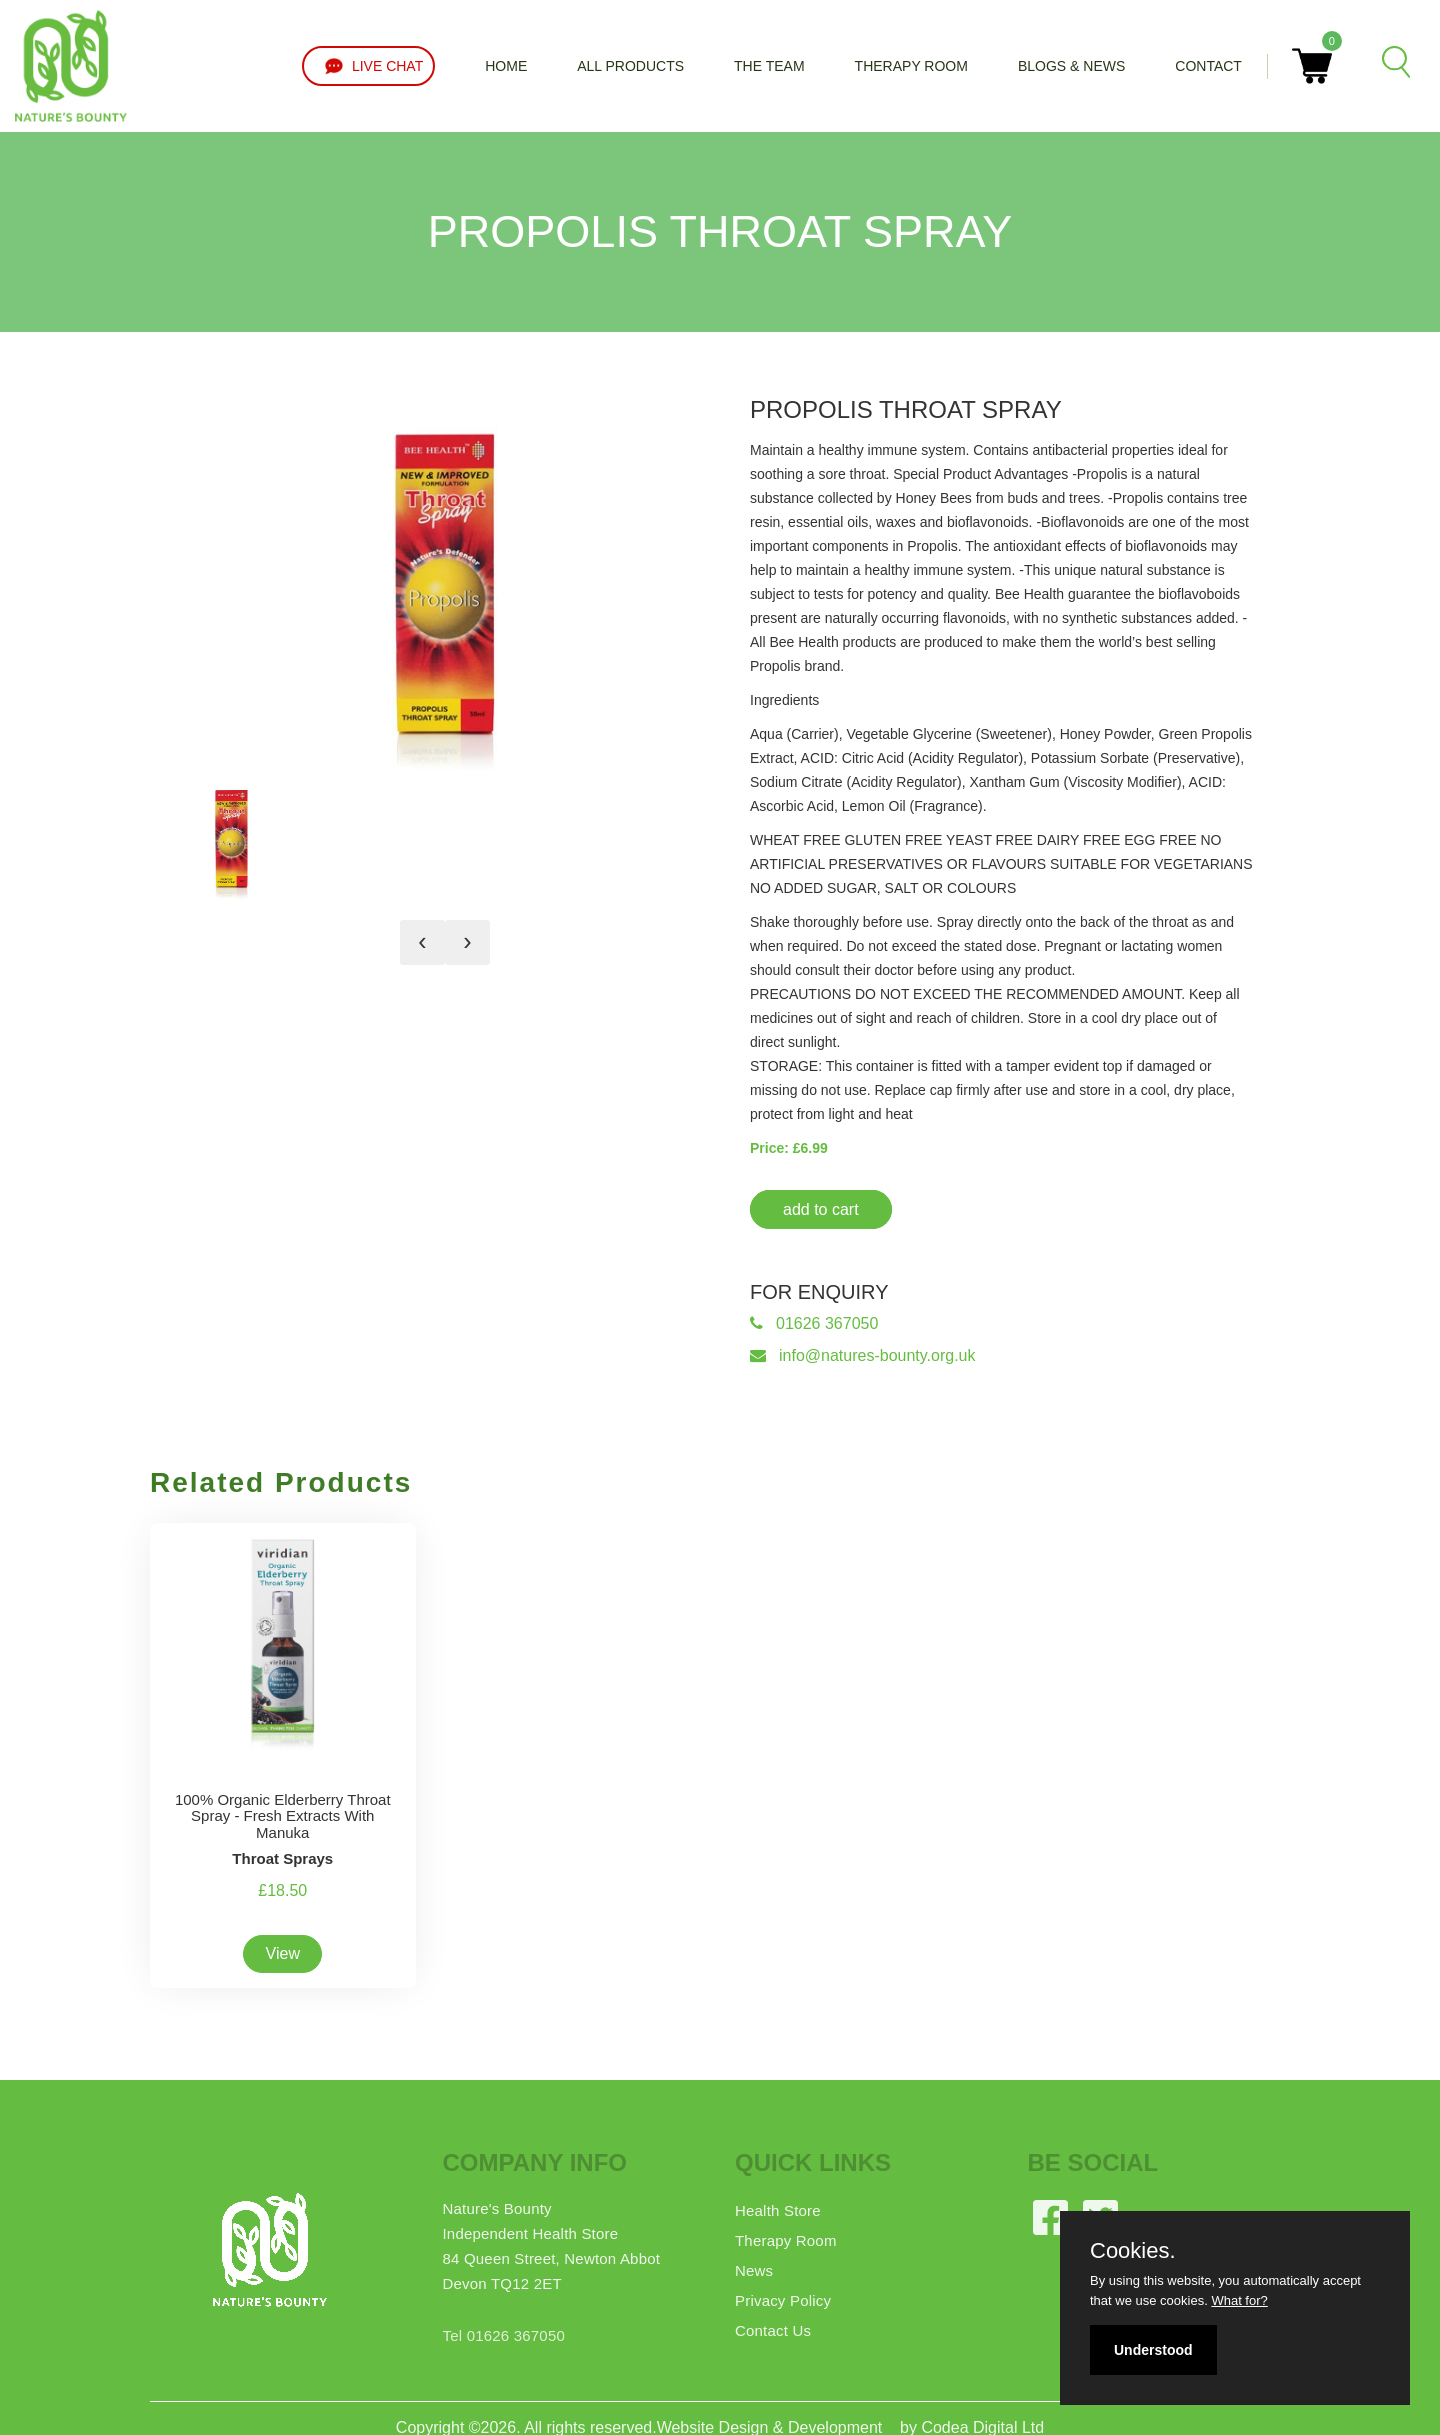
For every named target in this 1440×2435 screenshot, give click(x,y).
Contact (1208, 66)
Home (506, 66)
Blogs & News (1071, 66)
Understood (1153, 2350)
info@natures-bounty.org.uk (863, 1355)
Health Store (778, 2210)
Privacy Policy (783, 2300)
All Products (630, 66)
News (754, 2270)
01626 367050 (814, 1323)
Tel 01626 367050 (504, 2335)
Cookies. (1133, 2251)
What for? (1239, 2300)
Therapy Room (911, 66)
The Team (769, 66)
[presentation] (422, 942)
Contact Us (773, 2330)
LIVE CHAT (368, 65)
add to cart (821, 1209)
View (283, 1953)
